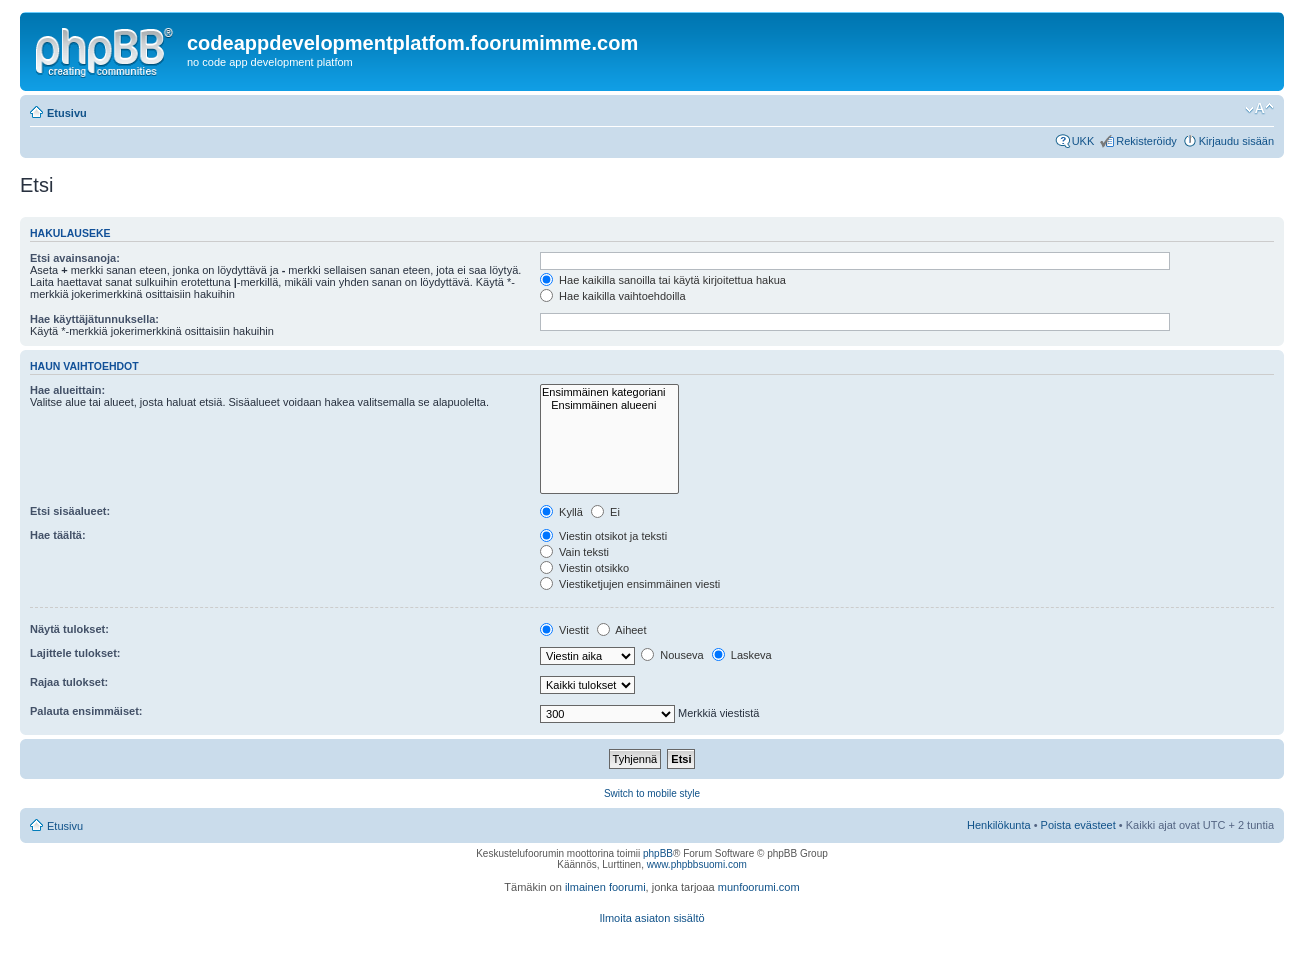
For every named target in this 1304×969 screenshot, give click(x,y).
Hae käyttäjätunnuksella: (94, 319)
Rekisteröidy (1146, 141)
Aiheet (622, 630)
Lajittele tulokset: (75, 653)
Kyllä (561, 512)
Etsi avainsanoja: (75, 258)
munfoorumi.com (759, 887)
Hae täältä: (58, 535)
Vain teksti (574, 552)
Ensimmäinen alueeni (609, 405)
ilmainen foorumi (605, 887)
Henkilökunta (999, 825)
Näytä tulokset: (69, 629)
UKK (1083, 141)
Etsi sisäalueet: (70, 511)
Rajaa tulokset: (69, 682)
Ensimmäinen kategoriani (609, 392)
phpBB (658, 853)
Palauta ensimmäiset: (86, 711)
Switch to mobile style (652, 793)
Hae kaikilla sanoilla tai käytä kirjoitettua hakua (663, 280)
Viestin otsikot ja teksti (603, 536)
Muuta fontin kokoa (1259, 109)
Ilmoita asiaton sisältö (651, 918)
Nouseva (672, 655)
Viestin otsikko (584, 568)
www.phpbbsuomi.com (697, 864)
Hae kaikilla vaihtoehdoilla (613, 296)
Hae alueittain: (67, 390)
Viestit (564, 630)
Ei (605, 512)
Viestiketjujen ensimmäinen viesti (630, 584)
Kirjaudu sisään (1236, 141)
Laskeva (742, 655)
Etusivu (67, 113)
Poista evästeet (1078, 825)
